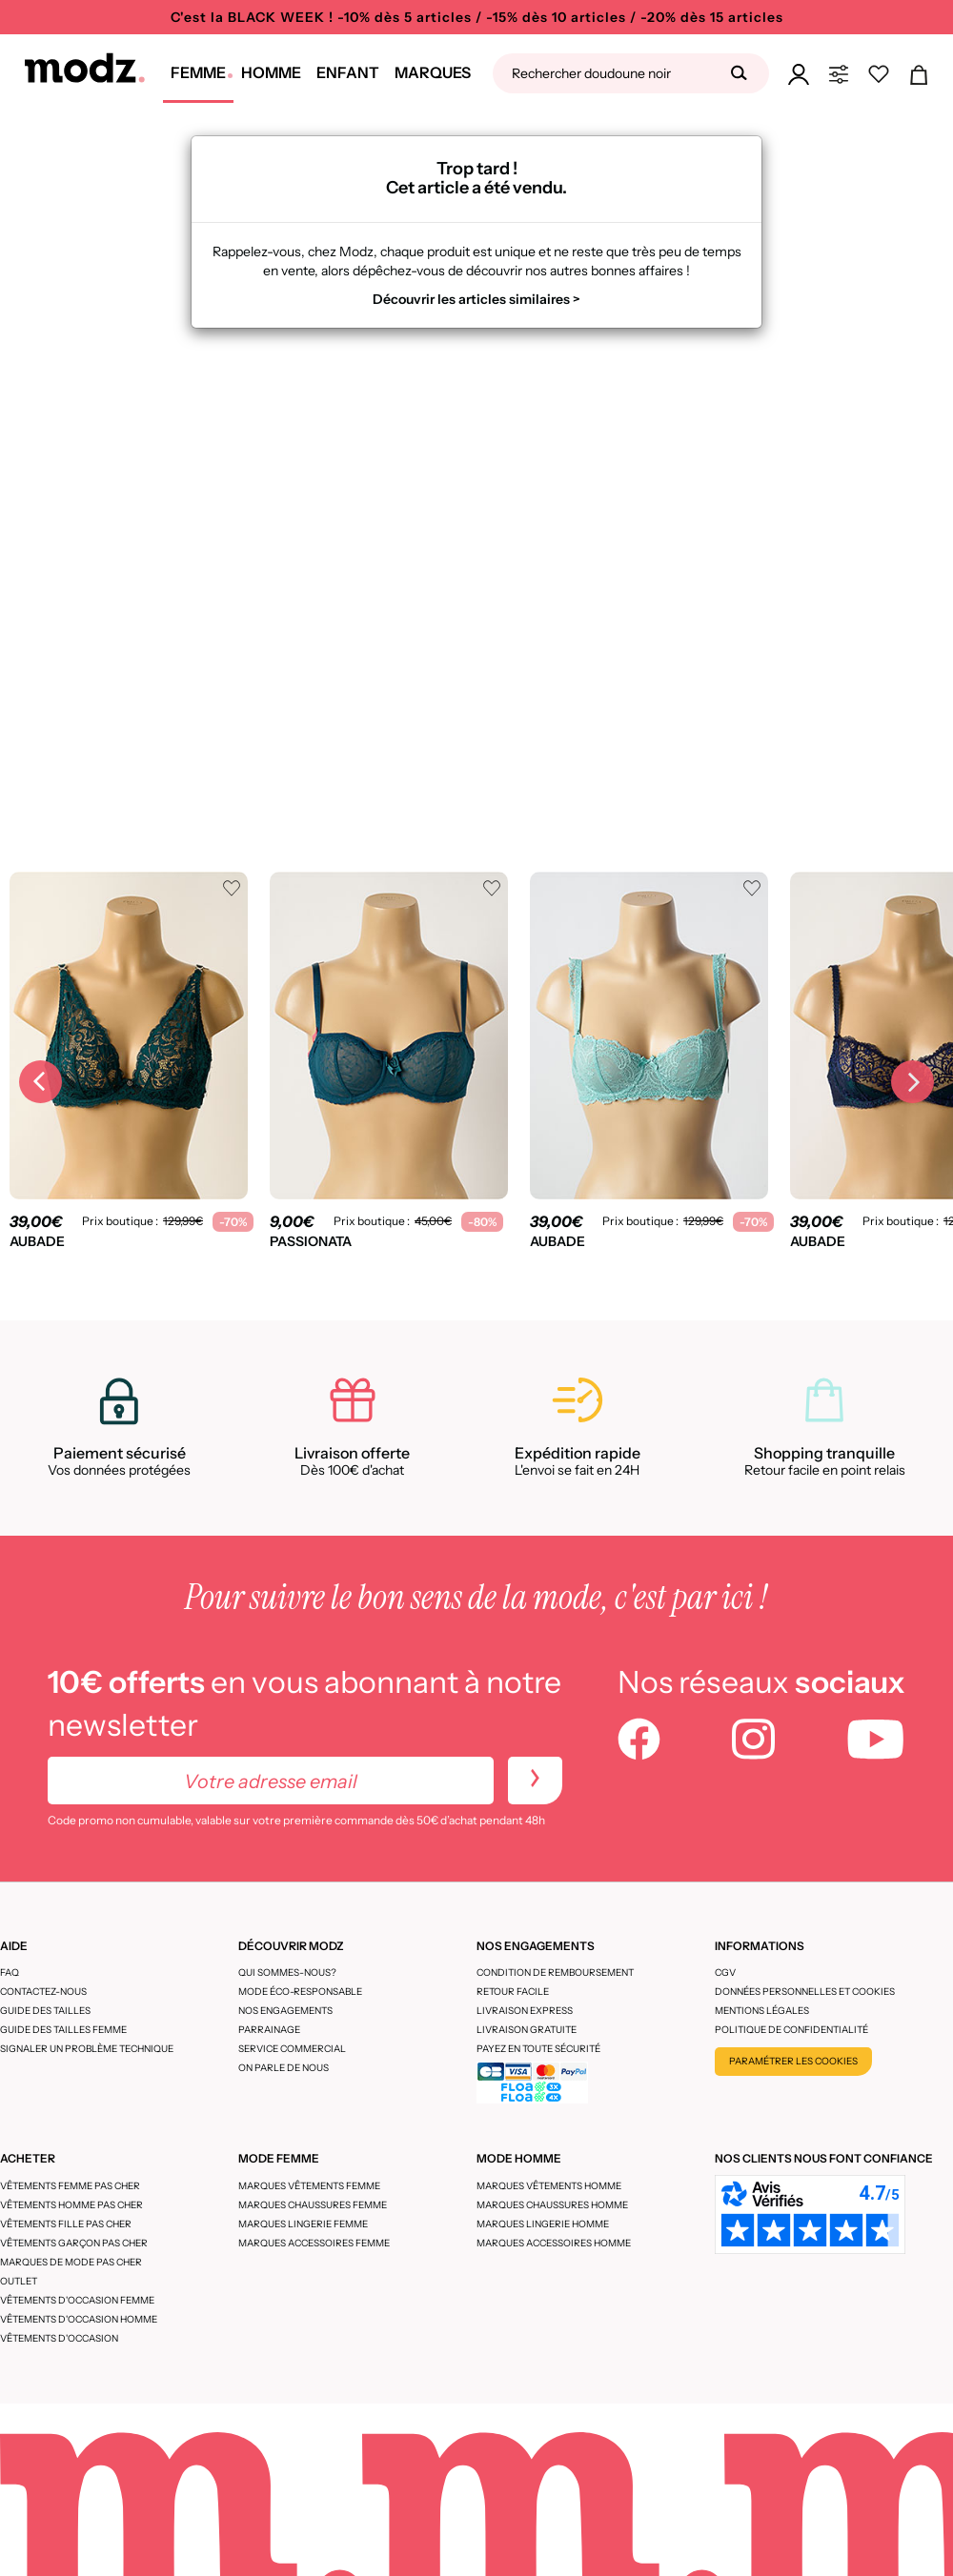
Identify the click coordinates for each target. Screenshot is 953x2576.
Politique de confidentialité (791, 2029)
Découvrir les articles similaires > (476, 299)
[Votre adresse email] (271, 1780)
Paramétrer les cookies (793, 2061)
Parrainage (269, 2029)
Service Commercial (292, 2049)
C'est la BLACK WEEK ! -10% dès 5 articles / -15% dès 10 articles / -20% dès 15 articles (477, 17)
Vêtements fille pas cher (66, 2224)
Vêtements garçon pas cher (74, 2243)
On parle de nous (283, 2068)
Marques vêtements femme (309, 2186)
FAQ (9, 1972)
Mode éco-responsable (300, 1991)
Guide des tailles (45, 2010)
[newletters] (535, 1780)
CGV (725, 1972)
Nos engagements (285, 2010)
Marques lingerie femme (303, 2224)
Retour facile (512, 1991)
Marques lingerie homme (542, 2224)
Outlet (18, 2281)
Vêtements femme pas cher (70, 2186)
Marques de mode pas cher (71, 2262)
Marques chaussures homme (552, 2205)
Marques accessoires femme (314, 2243)
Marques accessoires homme (553, 2243)
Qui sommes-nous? (287, 1972)
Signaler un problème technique (86, 2049)
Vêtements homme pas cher (71, 2205)
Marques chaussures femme (312, 2205)
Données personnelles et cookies (805, 1991)
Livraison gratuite (526, 2029)
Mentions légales (762, 2010)
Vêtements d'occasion (59, 2338)
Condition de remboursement (555, 1972)
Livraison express (524, 2010)
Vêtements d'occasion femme (77, 2300)
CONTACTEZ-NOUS (43, 1991)
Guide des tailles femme (63, 2029)
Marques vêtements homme (548, 2186)
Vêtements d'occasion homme (78, 2319)
